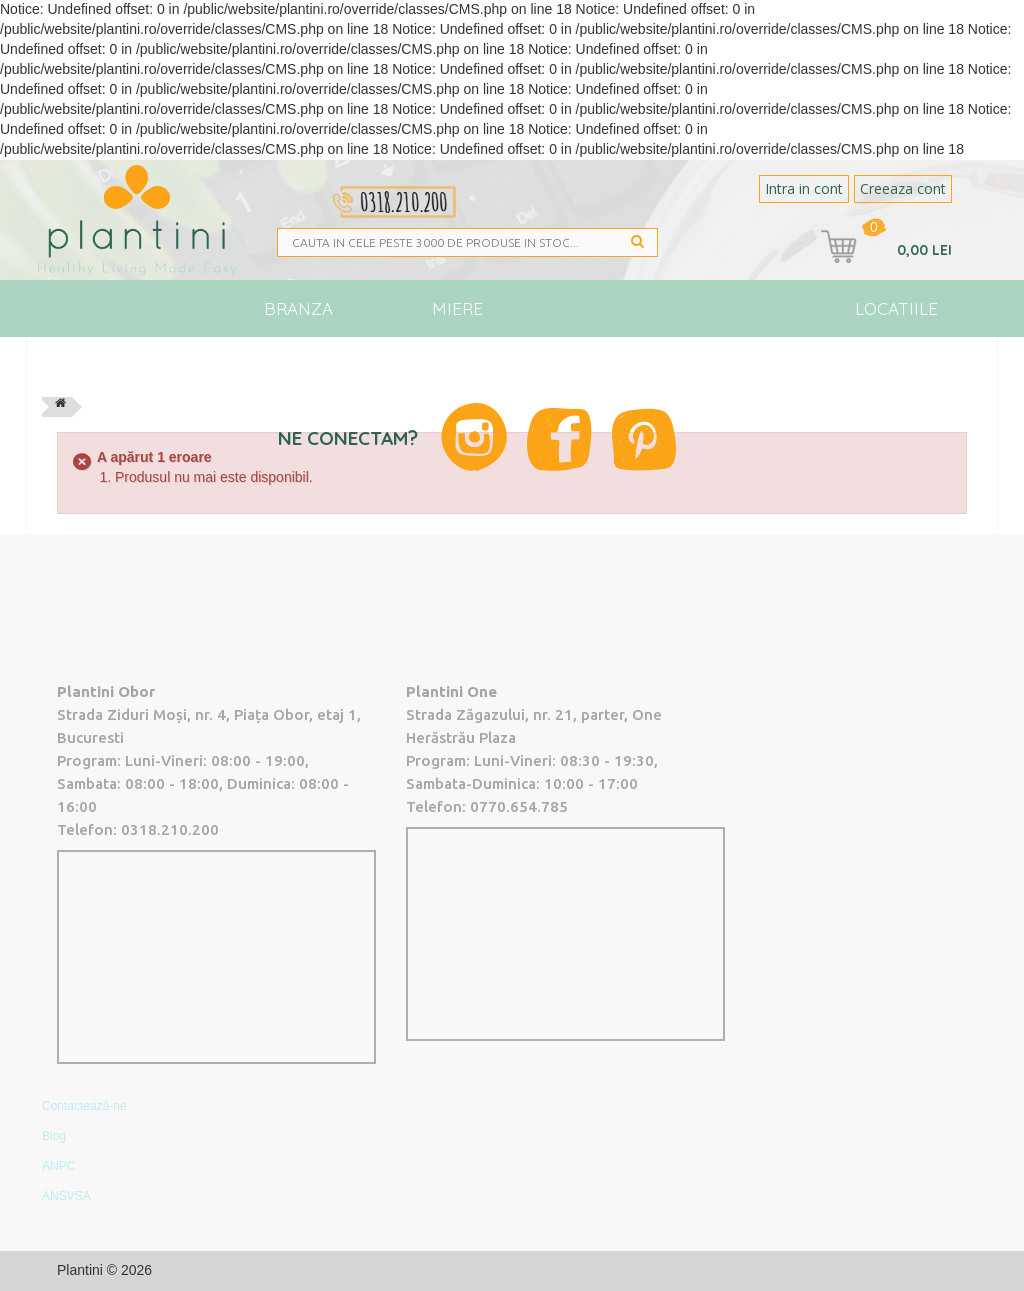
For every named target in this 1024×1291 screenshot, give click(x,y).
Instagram (474, 437)
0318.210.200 (170, 829)
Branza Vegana (298, 317)
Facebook (559, 439)
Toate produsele (126, 374)
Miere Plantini (458, 317)
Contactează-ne (84, 1106)
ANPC (58, 1166)
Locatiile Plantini (896, 317)
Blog (766, 365)
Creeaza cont (903, 188)
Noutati (675, 365)
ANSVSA (66, 1196)
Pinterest (644, 439)
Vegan (579, 365)
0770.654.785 (519, 806)
